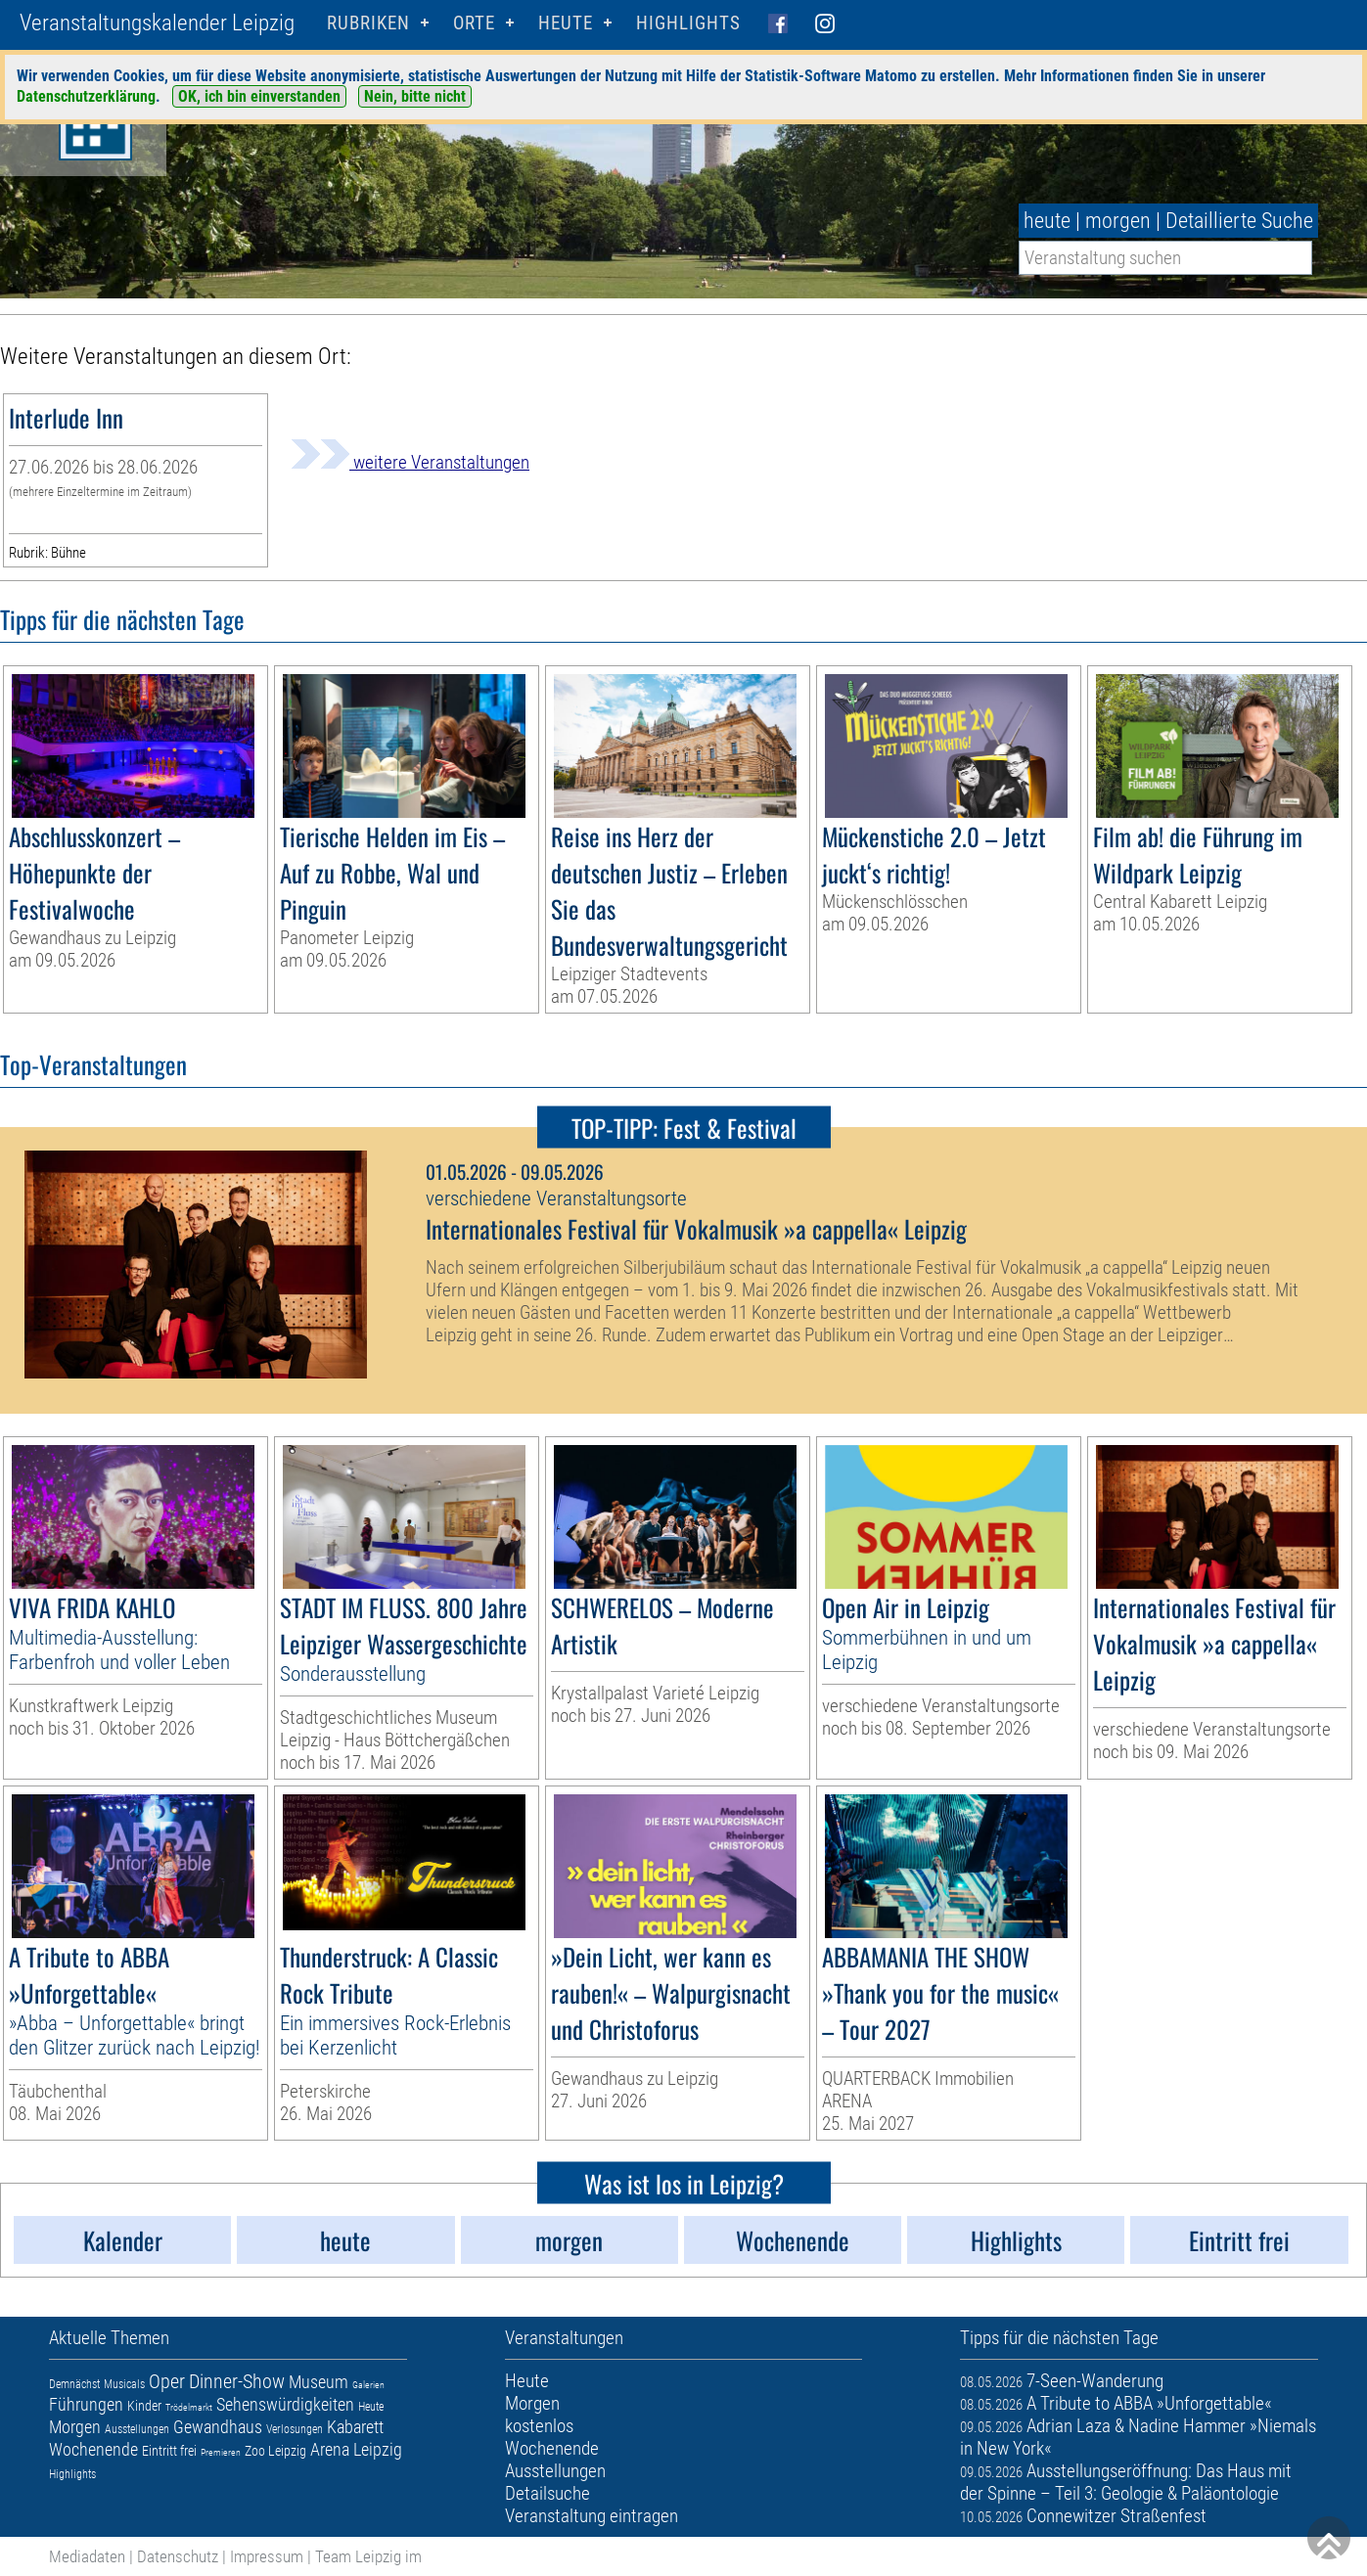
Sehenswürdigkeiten (285, 2404)
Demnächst (74, 2384)
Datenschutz (177, 2556)
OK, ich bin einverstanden (259, 96)
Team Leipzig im (368, 2556)
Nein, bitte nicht (415, 96)
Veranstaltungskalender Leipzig (157, 23)
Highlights (688, 23)
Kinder (144, 2406)
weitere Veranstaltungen (410, 462)
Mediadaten (87, 2556)
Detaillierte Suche (1239, 220)
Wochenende (93, 2449)
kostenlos (539, 2426)
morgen (1118, 220)
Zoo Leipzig (275, 2451)
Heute (371, 2407)
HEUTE (565, 23)
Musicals (124, 2384)
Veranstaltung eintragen (591, 2516)
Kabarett (355, 2427)
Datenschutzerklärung (86, 96)
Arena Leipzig (356, 2449)
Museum (318, 2382)
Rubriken (368, 23)
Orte (474, 23)
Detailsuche (547, 2493)
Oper (167, 2381)
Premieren (221, 2452)
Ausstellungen (137, 2429)
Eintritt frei (169, 2451)
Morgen (75, 2427)
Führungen (86, 2404)
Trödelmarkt (188, 2407)
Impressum (266, 2556)
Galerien (368, 2384)
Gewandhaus (217, 2427)
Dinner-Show (237, 2381)
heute (1047, 220)
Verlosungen (294, 2429)
